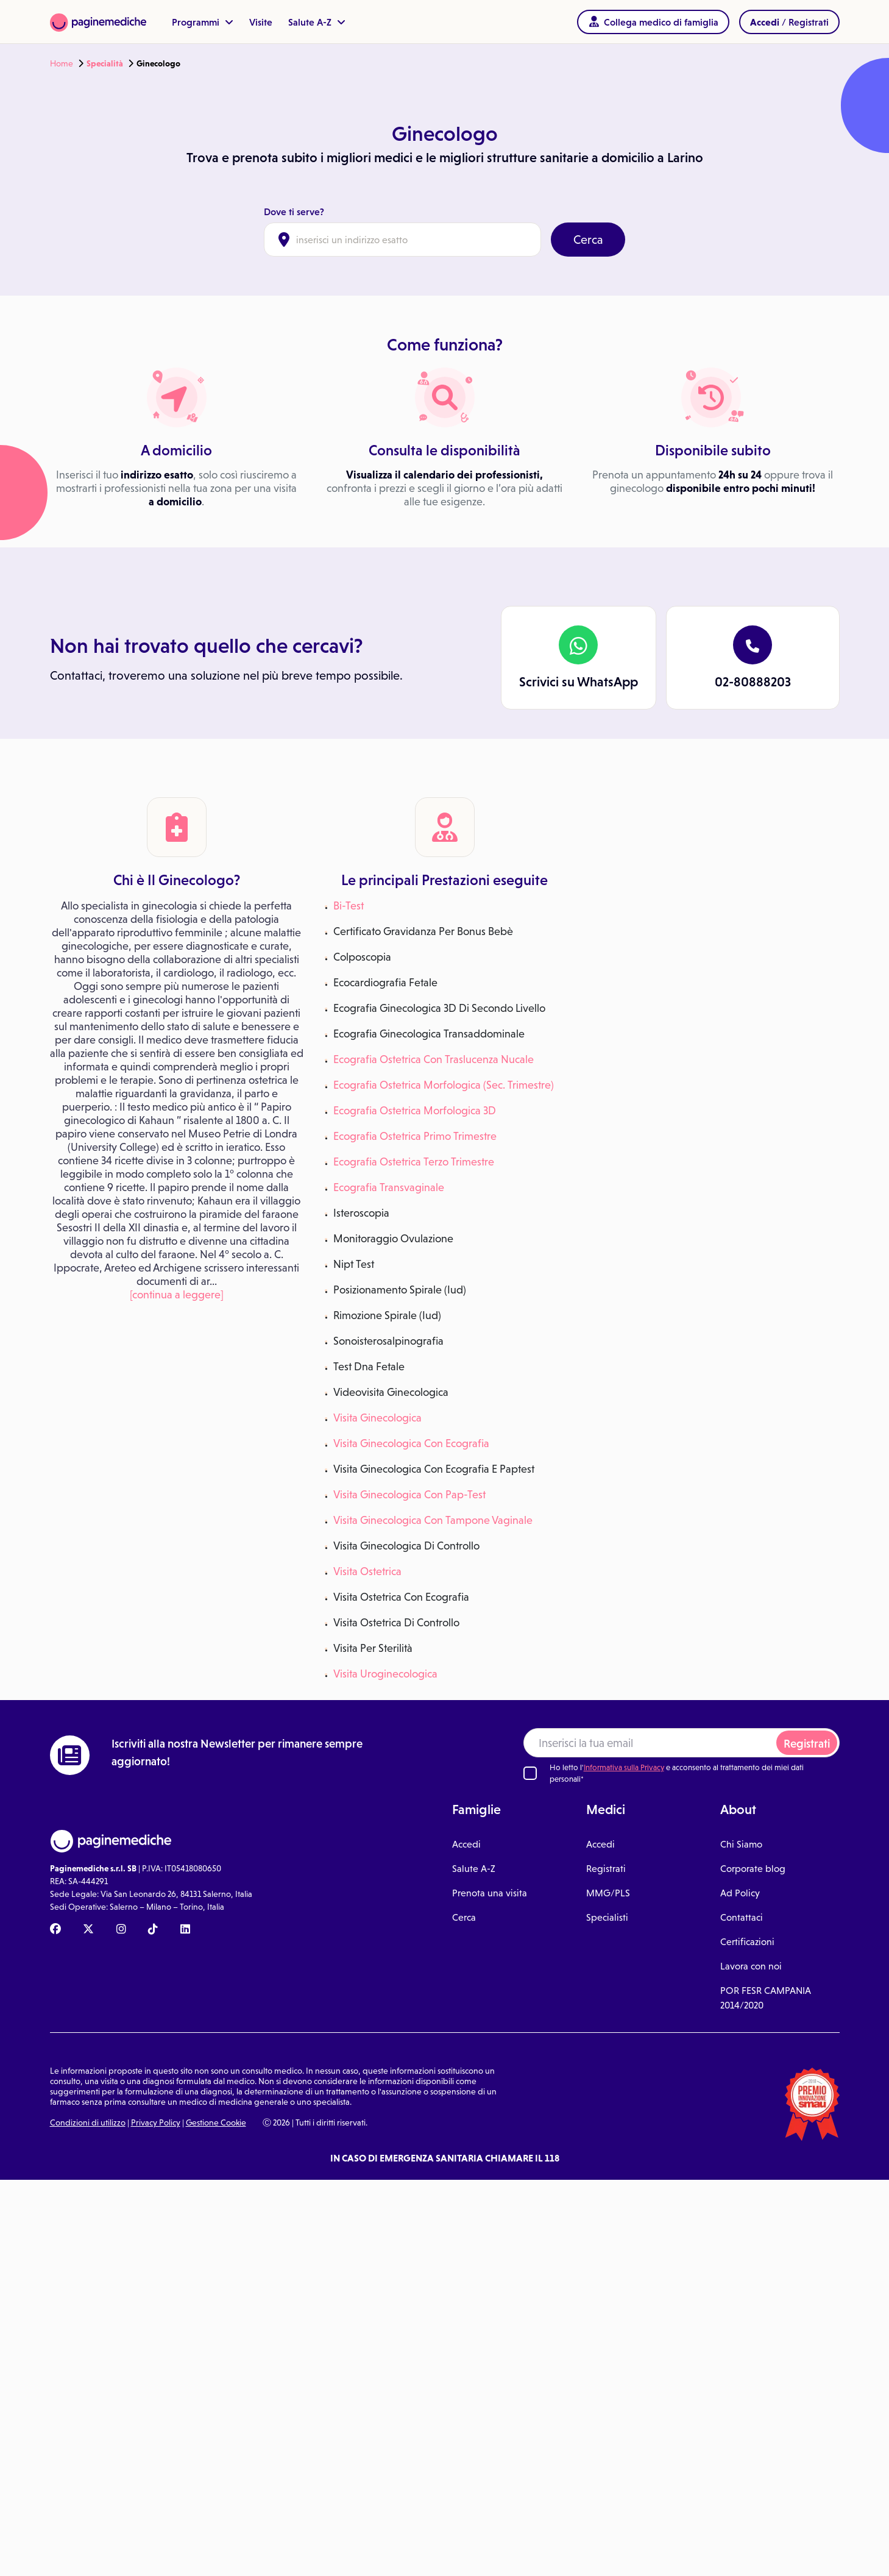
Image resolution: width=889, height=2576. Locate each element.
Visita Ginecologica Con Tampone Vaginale (433, 1520)
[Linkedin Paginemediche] (185, 1930)
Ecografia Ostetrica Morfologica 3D (414, 1111)
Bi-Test (348, 906)
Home (61, 63)
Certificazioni (747, 1942)
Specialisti (607, 1917)
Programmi (202, 21)
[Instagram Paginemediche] (121, 1930)
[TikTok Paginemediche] (153, 1930)
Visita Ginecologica (377, 1418)
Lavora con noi (751, 1966)
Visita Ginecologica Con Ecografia (411, 1443)
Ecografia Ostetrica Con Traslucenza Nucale (433, 1059)
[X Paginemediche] (88, 1930)
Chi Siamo (741, 1844)
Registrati (807, 1743)
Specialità (105, 63)
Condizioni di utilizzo (88, 2122)
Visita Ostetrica (367, 1571)
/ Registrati (789, 21)
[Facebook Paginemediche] (55, 1930)
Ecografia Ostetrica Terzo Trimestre (413, 1162)
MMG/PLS (608, 1893)
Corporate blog (752, 1868)
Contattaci (741, 1917)
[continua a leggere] (177, 1295)
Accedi (466, 1844)
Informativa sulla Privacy (624, 1767)
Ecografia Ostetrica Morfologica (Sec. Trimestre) (443, 1085)
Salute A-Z (316, 21)
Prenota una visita (489, 1893)
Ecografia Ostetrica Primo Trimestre (415, 1136)
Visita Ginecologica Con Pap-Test (409, 1495)
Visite (260, 21)
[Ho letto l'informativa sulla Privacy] (530, 1773)
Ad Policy (740, 1893)
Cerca (588, 239)
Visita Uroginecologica (385, 1674)
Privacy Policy (155, 2122)
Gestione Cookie (216, 2122)
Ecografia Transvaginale (388, 1187)
